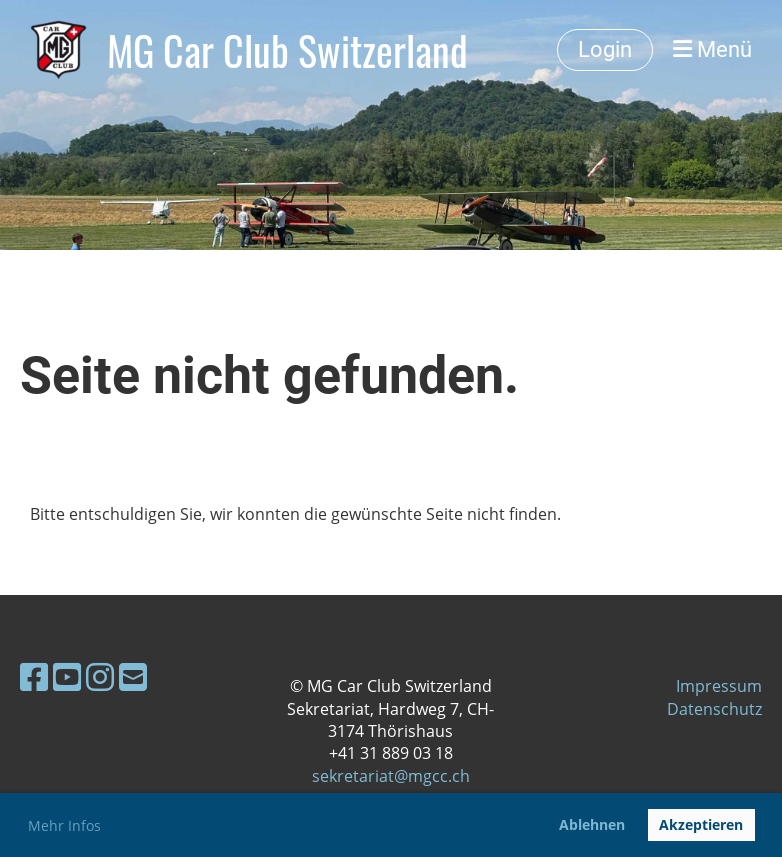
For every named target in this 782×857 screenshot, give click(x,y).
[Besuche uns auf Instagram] (100, 676)
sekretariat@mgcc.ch (391, 776)
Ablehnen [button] (592, 824)
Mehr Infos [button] (64, 825)
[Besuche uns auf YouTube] (67, 676)
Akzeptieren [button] (701, 824)
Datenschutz (714, 709)
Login (605, 49)
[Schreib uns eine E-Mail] (133, 676)
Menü (712, 49)
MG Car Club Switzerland (287, 50)
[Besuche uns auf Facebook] (34, 676)
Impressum (719, 686)
